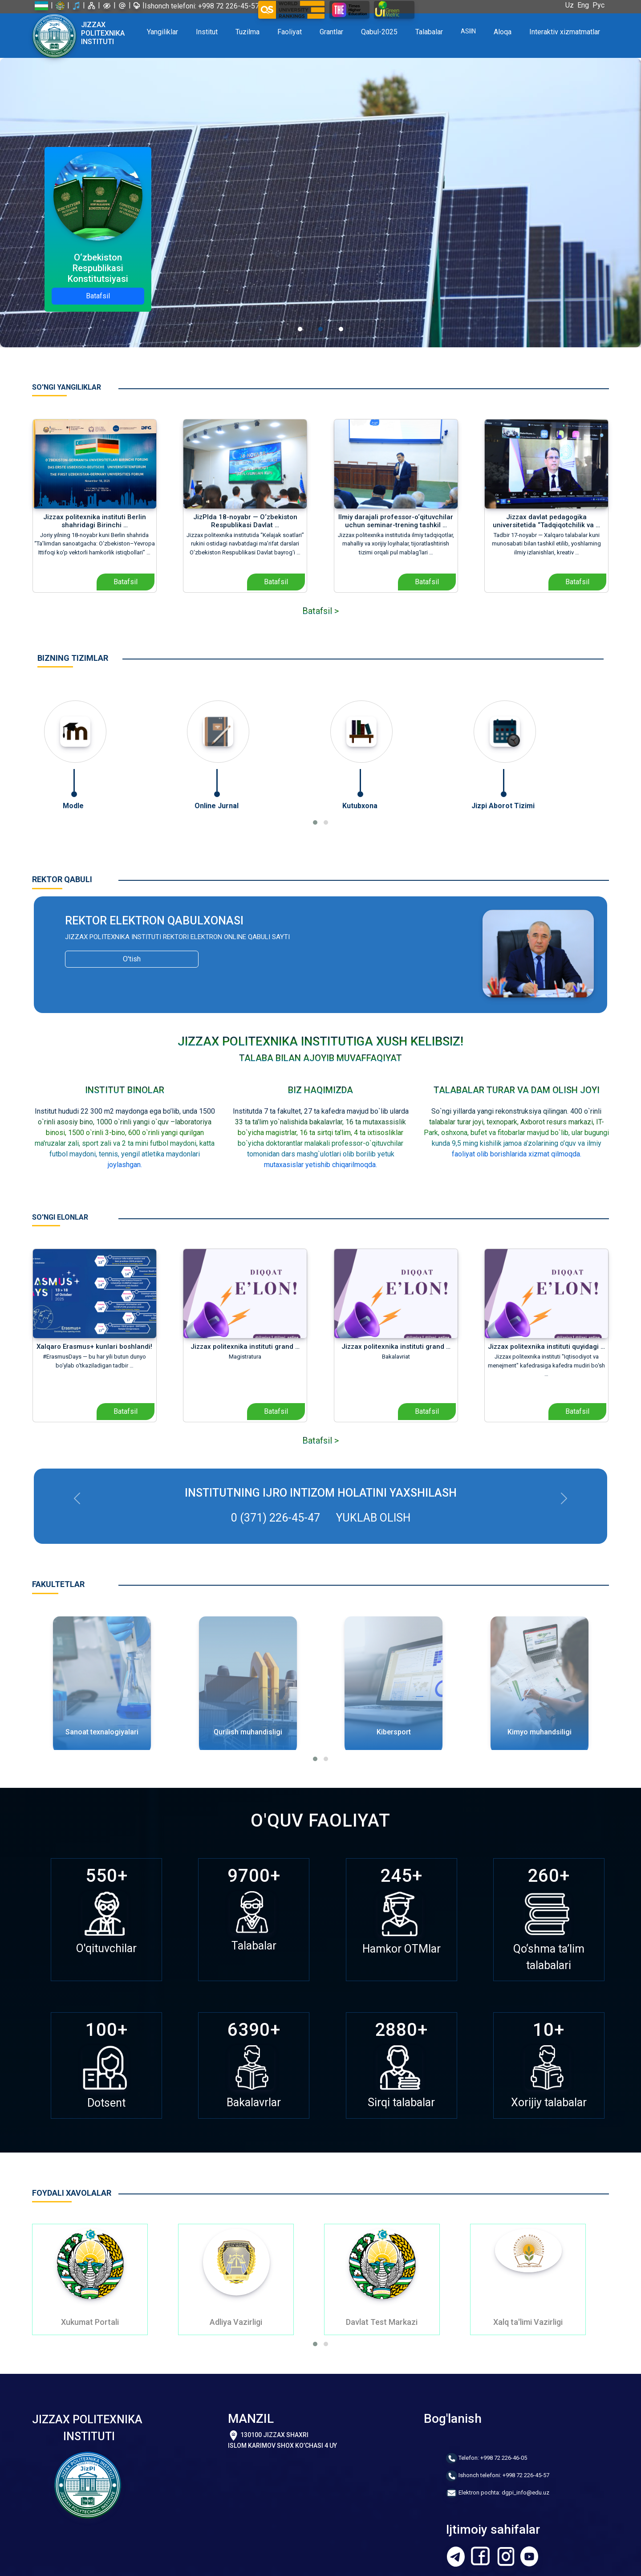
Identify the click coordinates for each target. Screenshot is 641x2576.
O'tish (132, 958)
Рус (600, 5)
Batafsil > (320, 610)
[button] (315, 822)
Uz (571, 5)
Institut (207, 32)
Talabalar (429, 32)
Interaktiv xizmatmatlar (564, 32)
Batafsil (98, 296)
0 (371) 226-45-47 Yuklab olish (320, 1516)
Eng (584, 5)
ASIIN (468, 31)
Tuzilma (247, 32)
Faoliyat (289, 32)
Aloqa (502, 32)
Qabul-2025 (379, 32)
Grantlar (331, 32)
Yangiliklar (162, 32)
